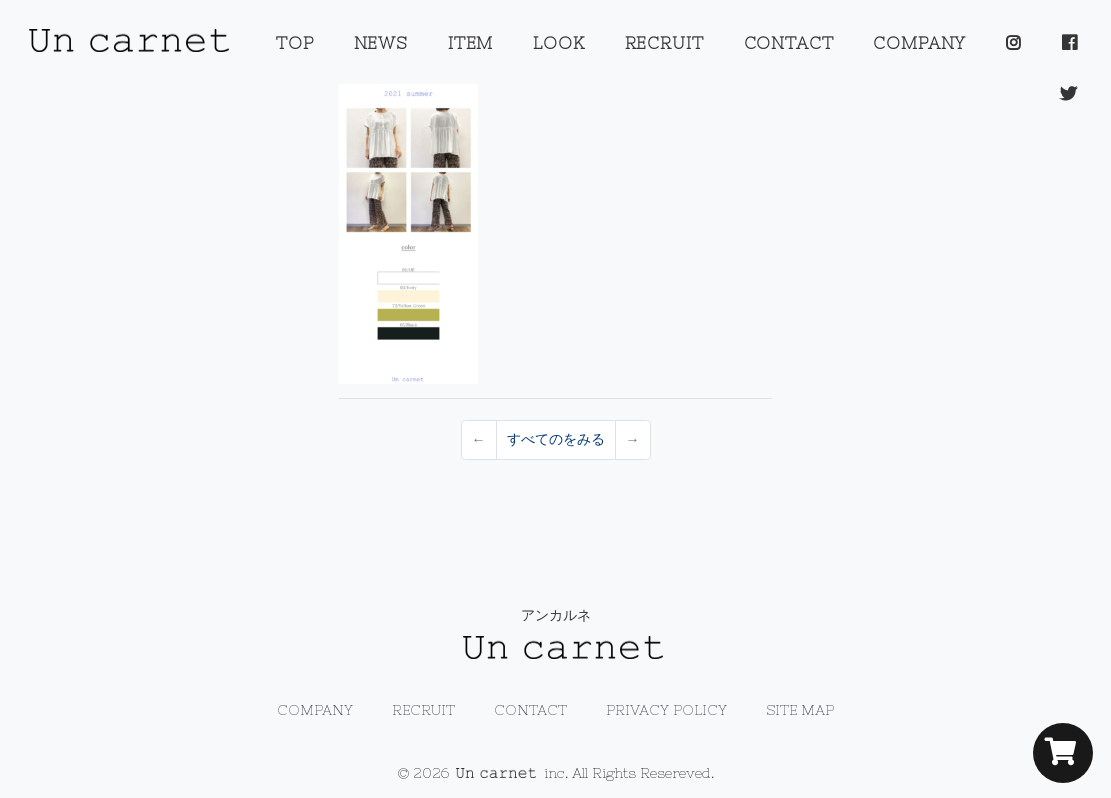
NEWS (381, 43)
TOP (295, 43)
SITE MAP (800, 710)
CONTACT (789, 43)
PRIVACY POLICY (666, 710)
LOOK (558, 43)
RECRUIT (664, 43)
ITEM (470, 43)
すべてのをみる (556, 439)
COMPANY (919, 43)
